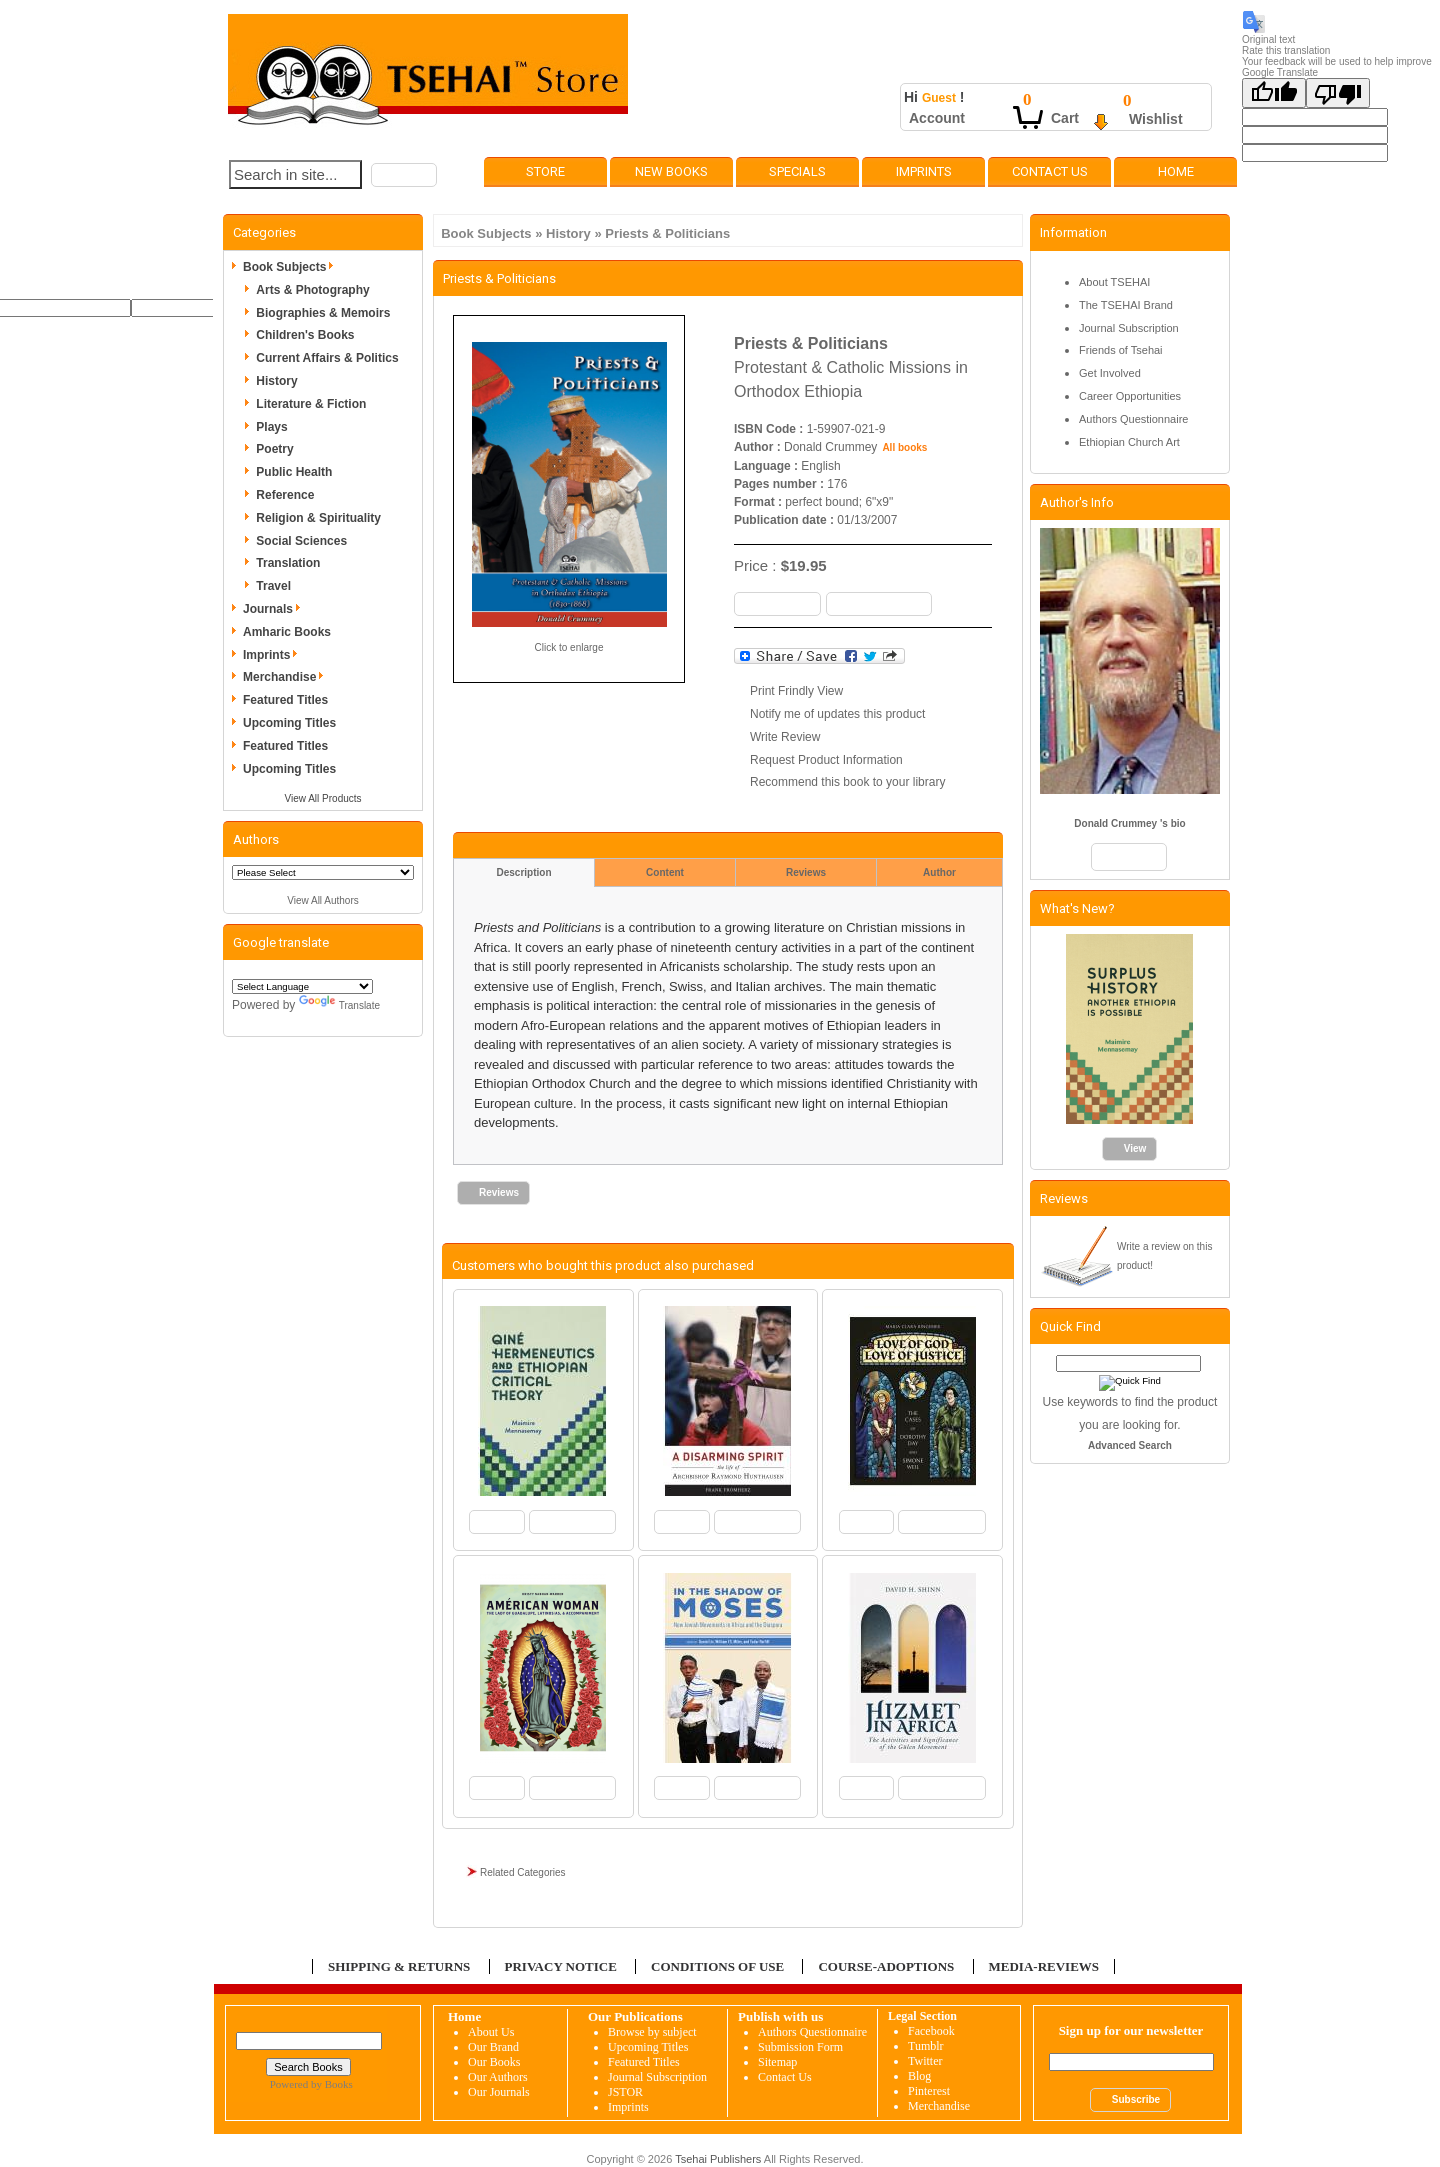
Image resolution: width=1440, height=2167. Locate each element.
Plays (271, 427)
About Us (491, 2032)
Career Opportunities (1130, 396)
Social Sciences (301, 541)
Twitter (925, 2061)
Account (937, 118)
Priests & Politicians (667, 233)
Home (1176, 171)
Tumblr (926, 2046)
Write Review (785, 737)
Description (523, 872)
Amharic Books (287, 632)
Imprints (924, 171)
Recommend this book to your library (847, 782)
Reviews (806, 872)
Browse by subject (652, 2032)
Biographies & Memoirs (323, 313)
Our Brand (493, 2047)
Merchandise (286, 677)
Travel (273, 586)
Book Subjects (486, 233)
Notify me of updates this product (837, 714)
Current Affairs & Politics (327, 358)
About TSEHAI (1114, 282)
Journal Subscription (1129, 328)
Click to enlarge (569, 647)
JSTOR (625, 2092)
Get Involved (1110, 373)
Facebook (931, 2031)
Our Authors (498, 2077)
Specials (797, 171)
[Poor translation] (1338, 93)
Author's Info (1077, 502)
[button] (404, 175)
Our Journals (499, 2092)
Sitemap (777, 2062)
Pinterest (929, 2091)
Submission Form (800, 2047)
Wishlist (1156, 119)
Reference (285, 495)
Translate (339, 1005)
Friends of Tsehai (1121, 350)
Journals (275, 609)
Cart (1065, 118)
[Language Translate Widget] (302, 986)
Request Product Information (826, 760)
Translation (288, 563)
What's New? (1077, 908)
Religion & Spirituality (318, 518)
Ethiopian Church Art (1129, 442)
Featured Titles (285, 700)
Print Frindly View (796, 691)
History (568, 233)
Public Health (294, 472)
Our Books (494, 2062)
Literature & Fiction (311, 404)
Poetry (274, 449)
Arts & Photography (312, 290)
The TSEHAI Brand (1126, 305)
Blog (919, 2076)
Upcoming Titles (289, 723)
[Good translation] (1274, 93)
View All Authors (323, 900)
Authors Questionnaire (1133, 419)
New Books (671, 171)
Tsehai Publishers (718, 2159)
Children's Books (305, 335)
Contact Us (1050, 171)
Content (665, 872)
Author (939, 872)
